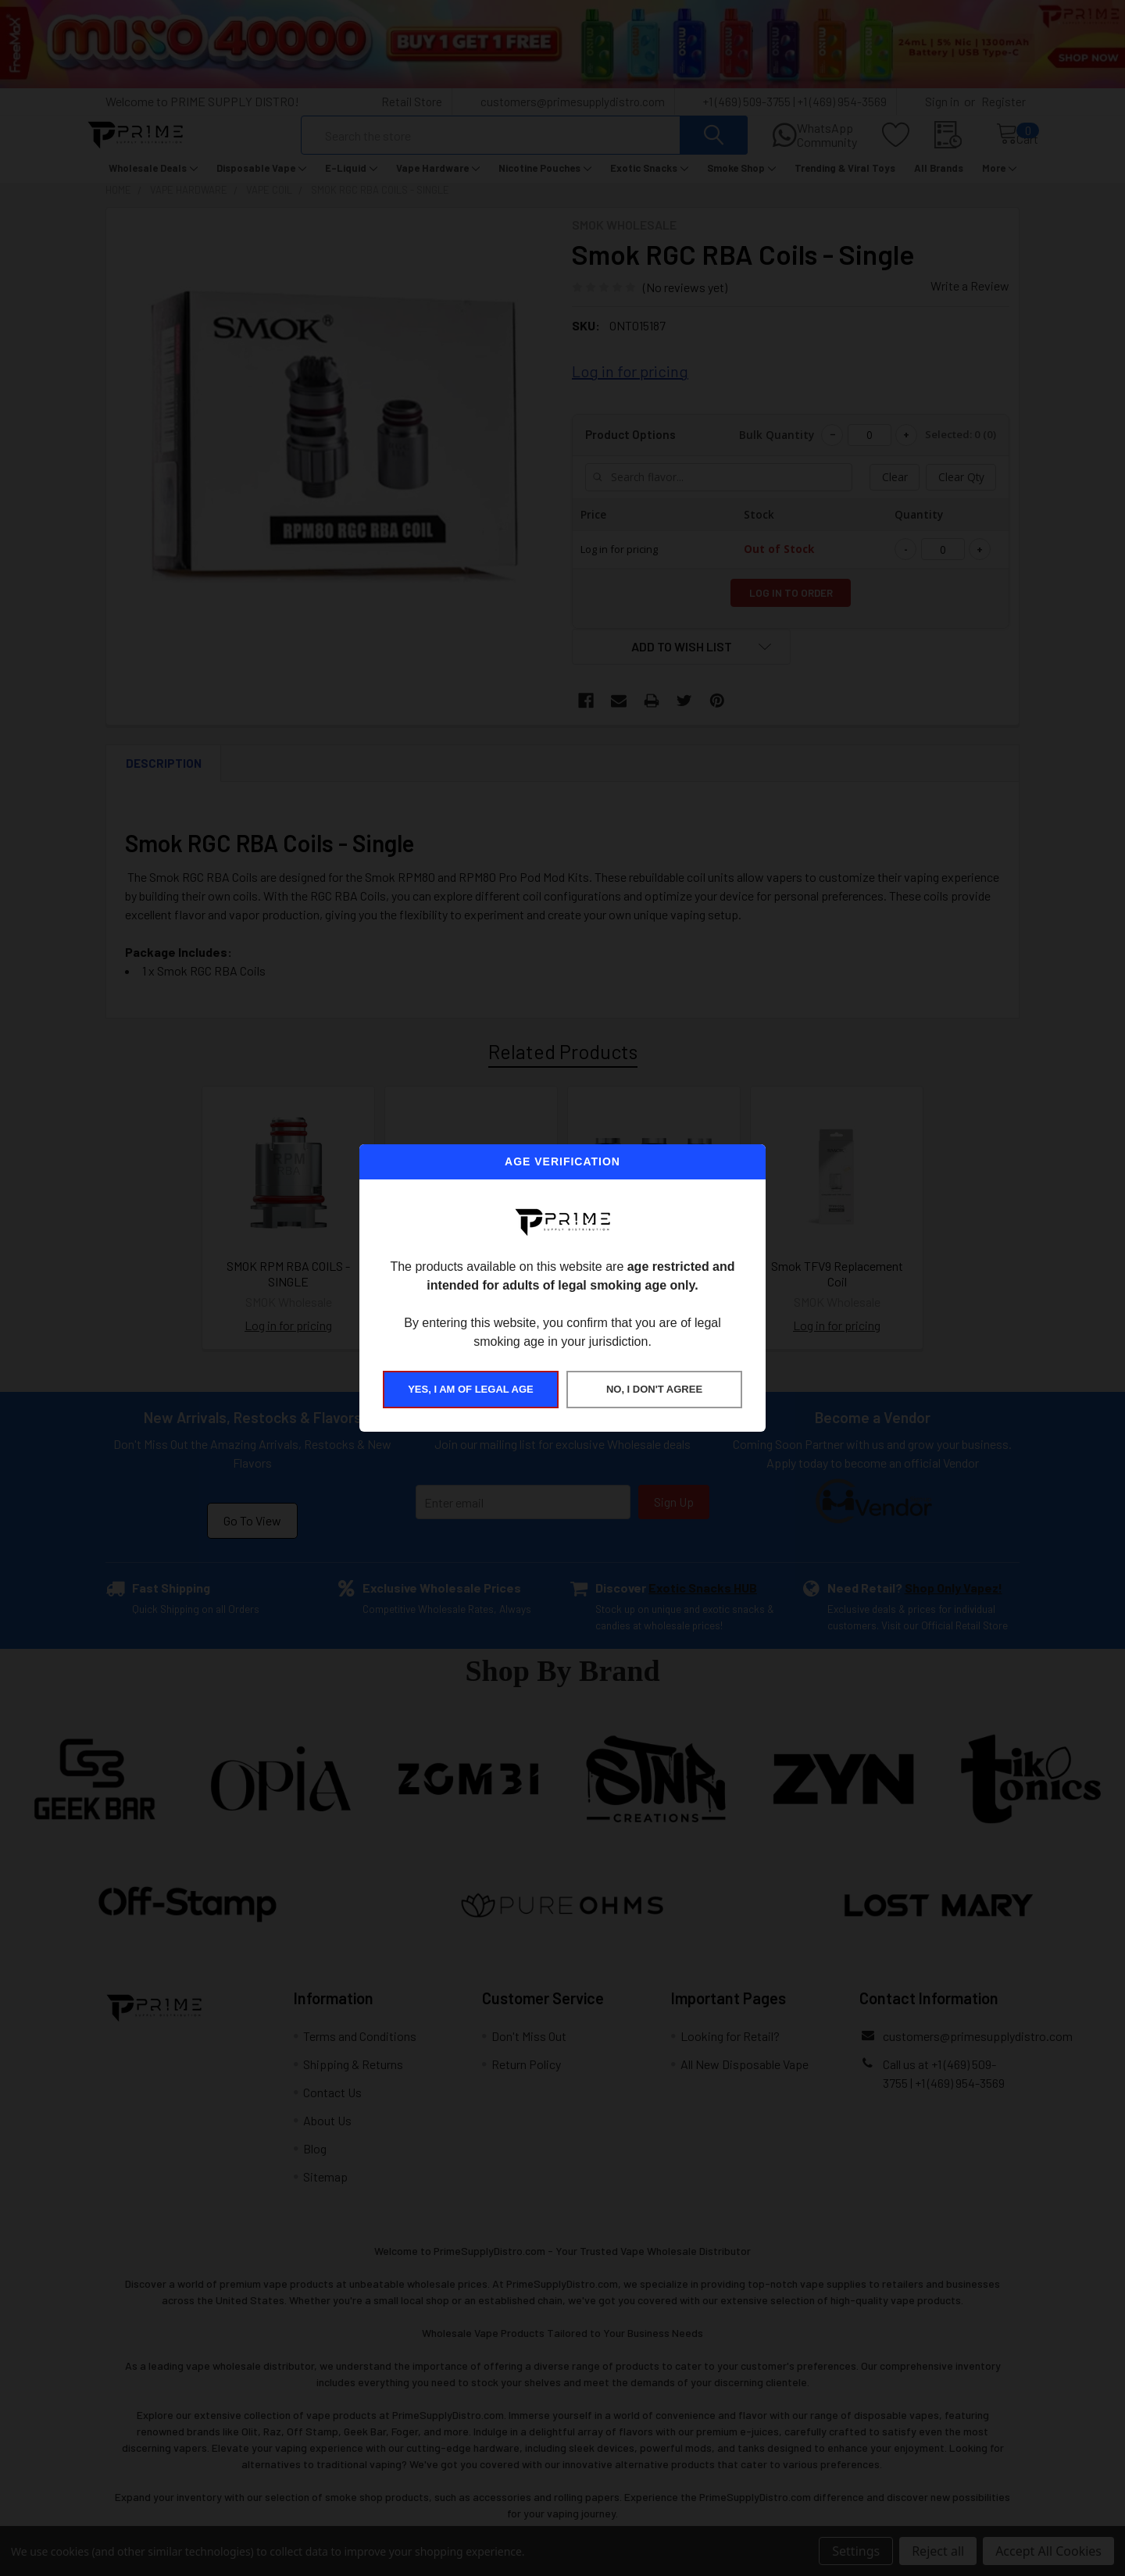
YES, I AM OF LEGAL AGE (471, 1389)
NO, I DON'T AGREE (654, 1389)
